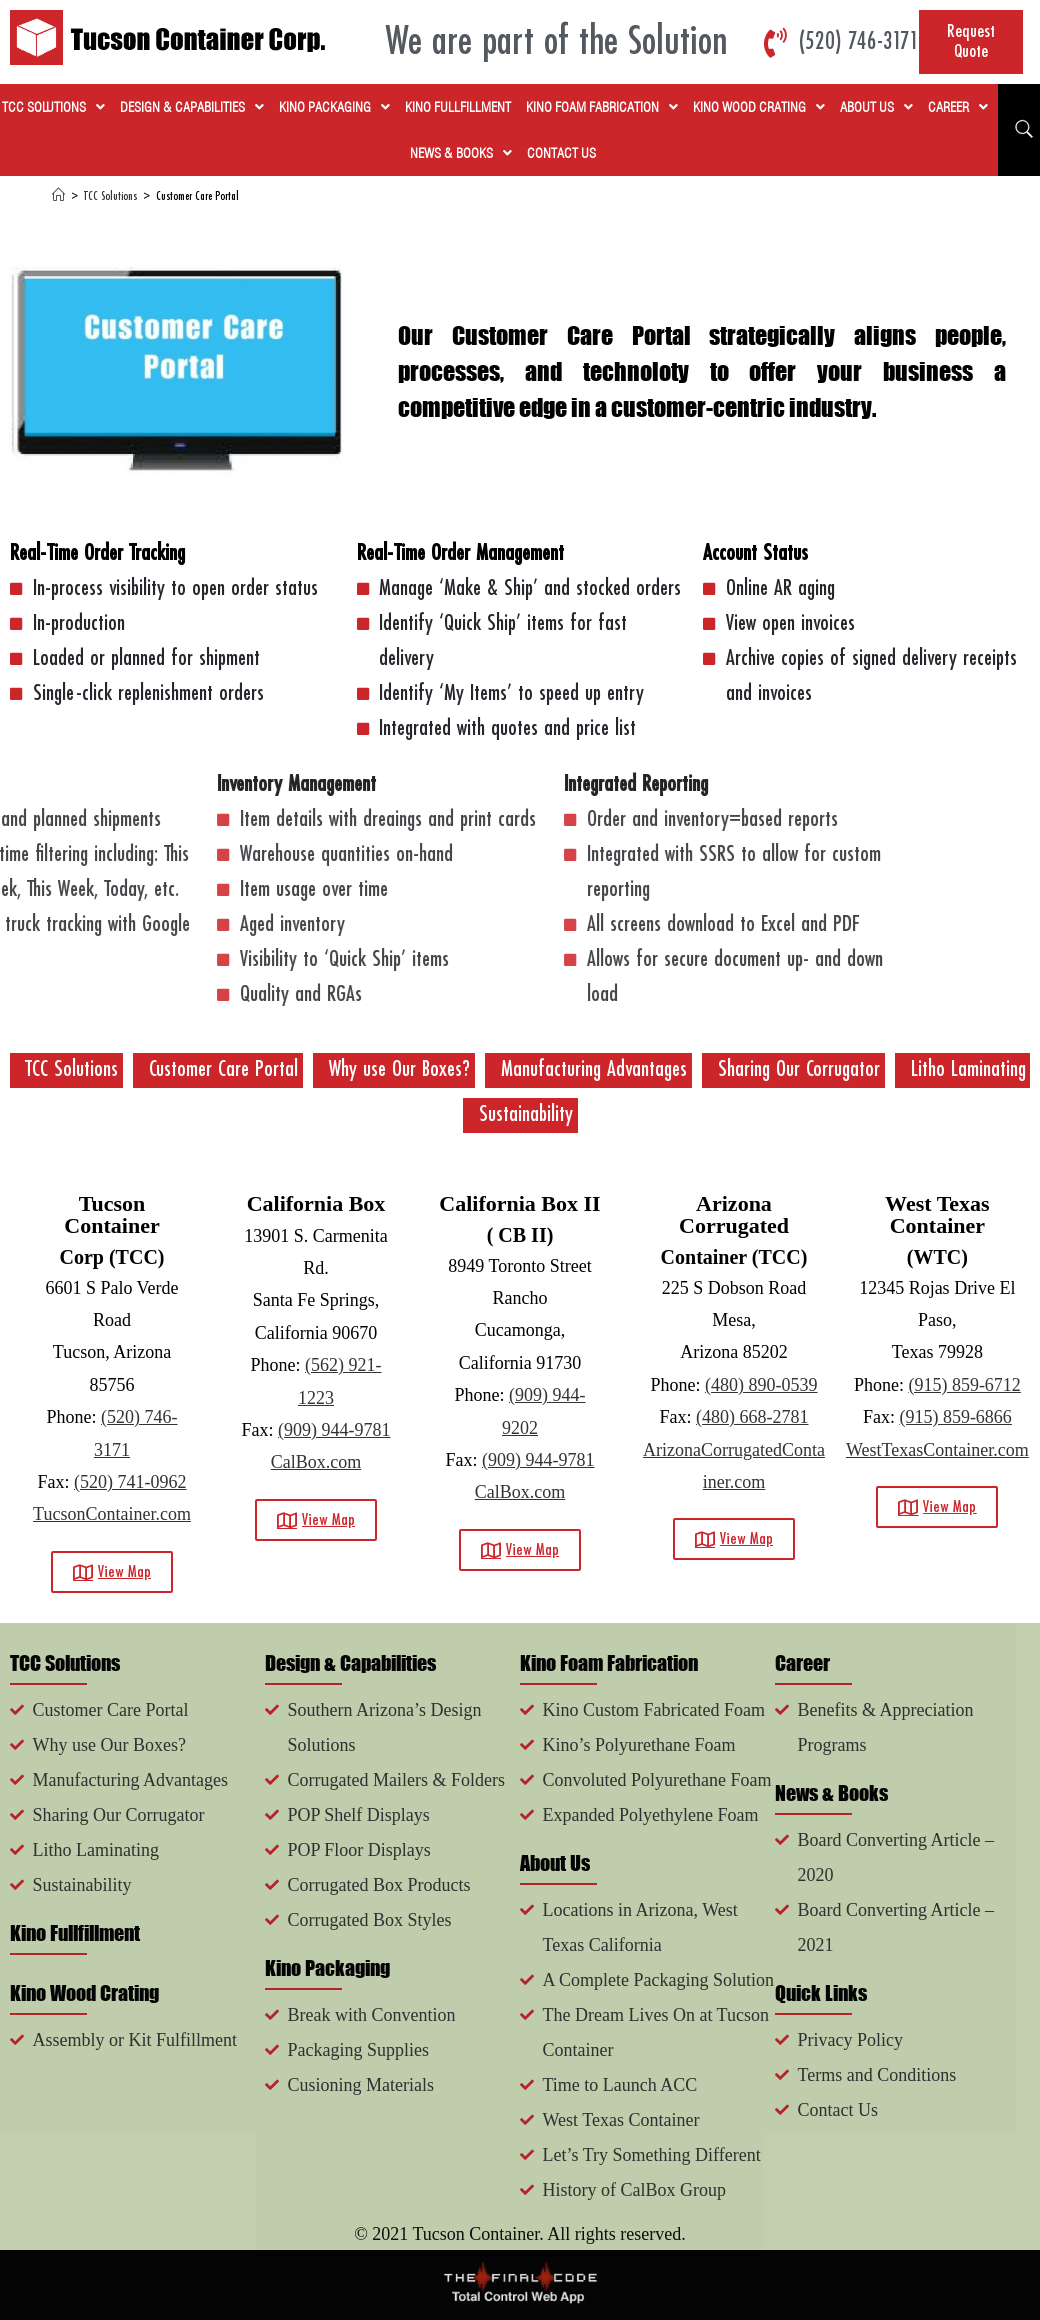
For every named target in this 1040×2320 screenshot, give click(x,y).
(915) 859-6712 (964, 1385)
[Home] (58, 196)
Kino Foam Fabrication (602, 107)
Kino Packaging (334, 107)
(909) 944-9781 (334, 1430)
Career (958, 107)
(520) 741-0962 (130, 1482)
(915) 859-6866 (955, 1417)
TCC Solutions (53, 107)
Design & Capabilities (192, 107)
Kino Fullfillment (458, 107)
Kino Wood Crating (759, 107)
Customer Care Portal (197, 196)
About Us (876, 107)
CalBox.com (316, 1462)
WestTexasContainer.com (937, 1450)
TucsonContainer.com (112, 1514)
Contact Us (561, 153)
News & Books (461, 153)
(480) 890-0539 (761, 1385)
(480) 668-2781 (752, 1417)
